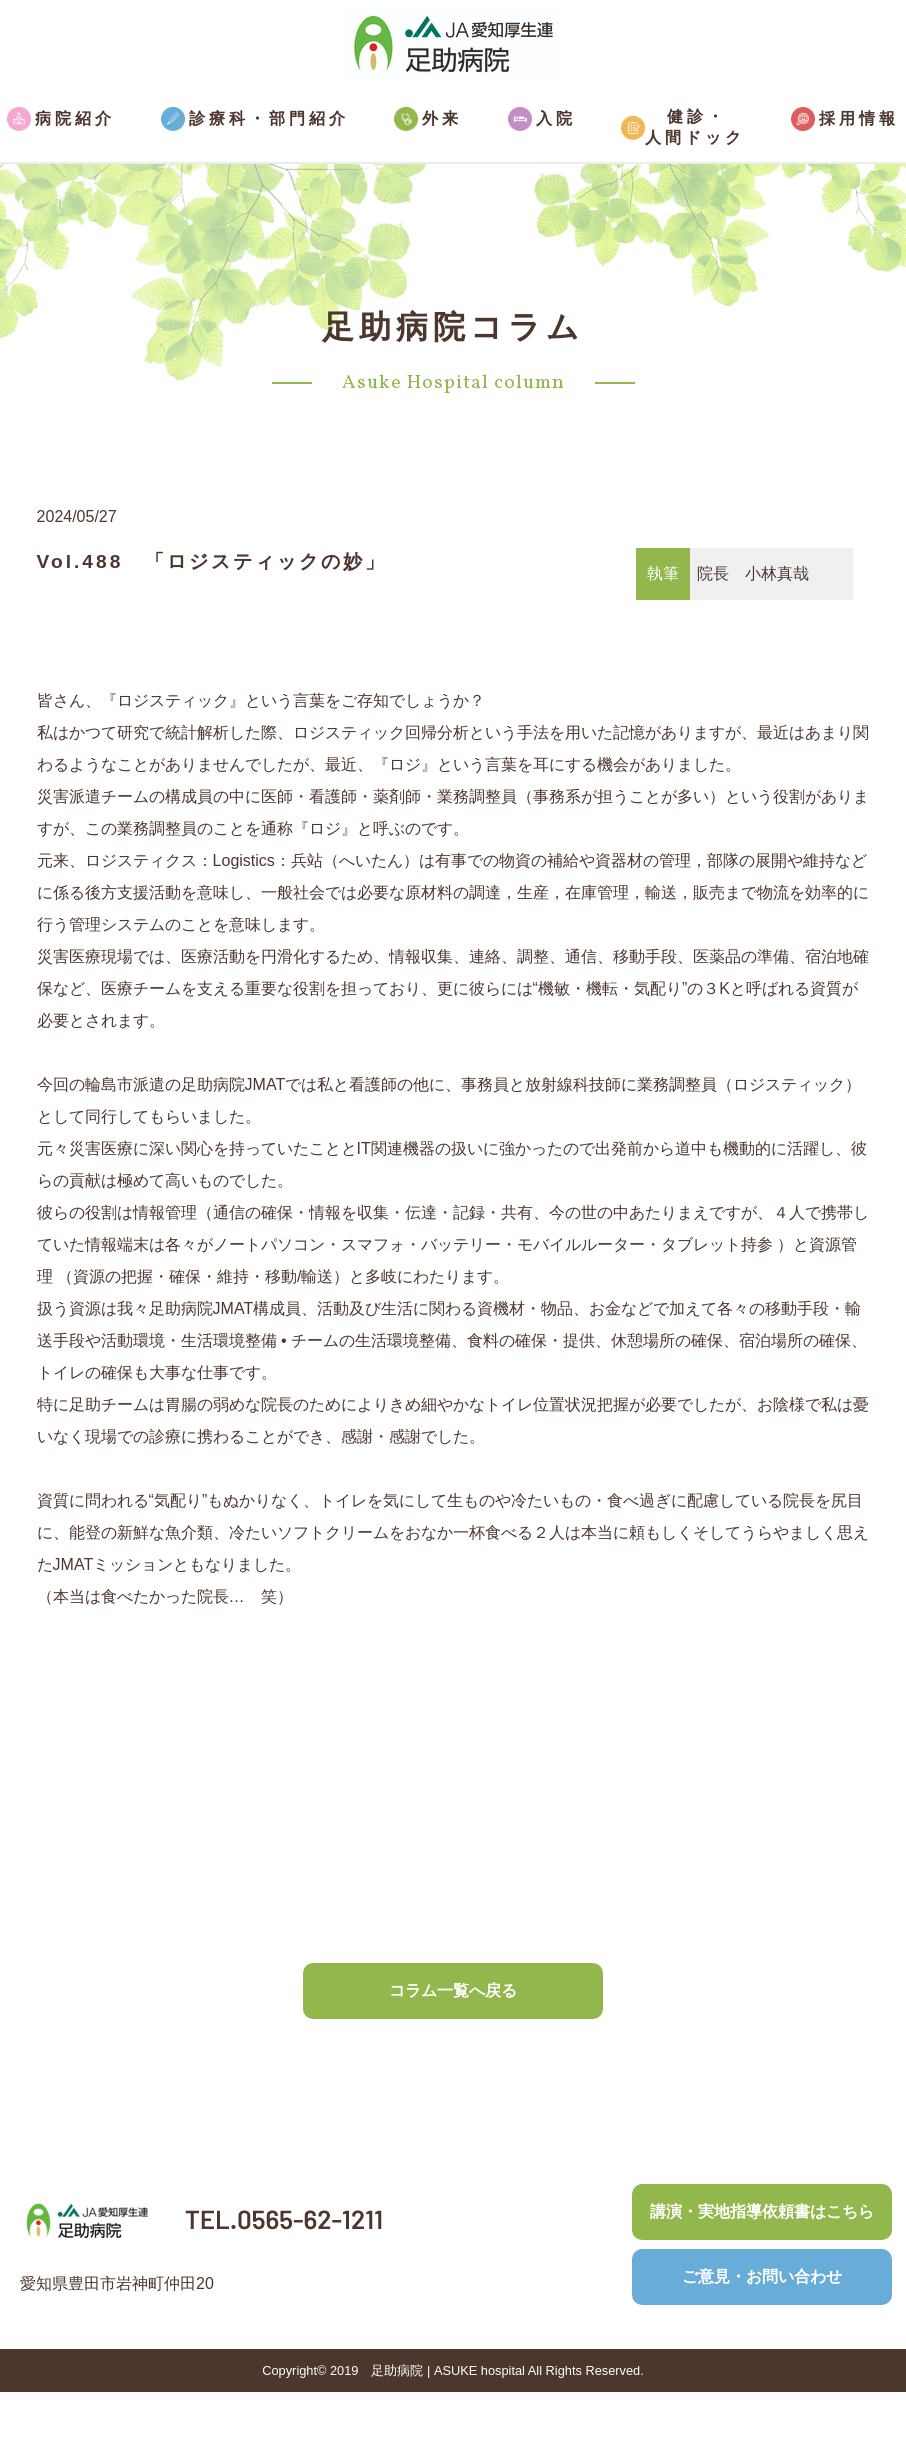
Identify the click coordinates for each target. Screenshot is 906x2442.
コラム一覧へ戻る (453, 1990)
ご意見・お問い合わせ (762, 2276)
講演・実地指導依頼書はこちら (762, 2211)
